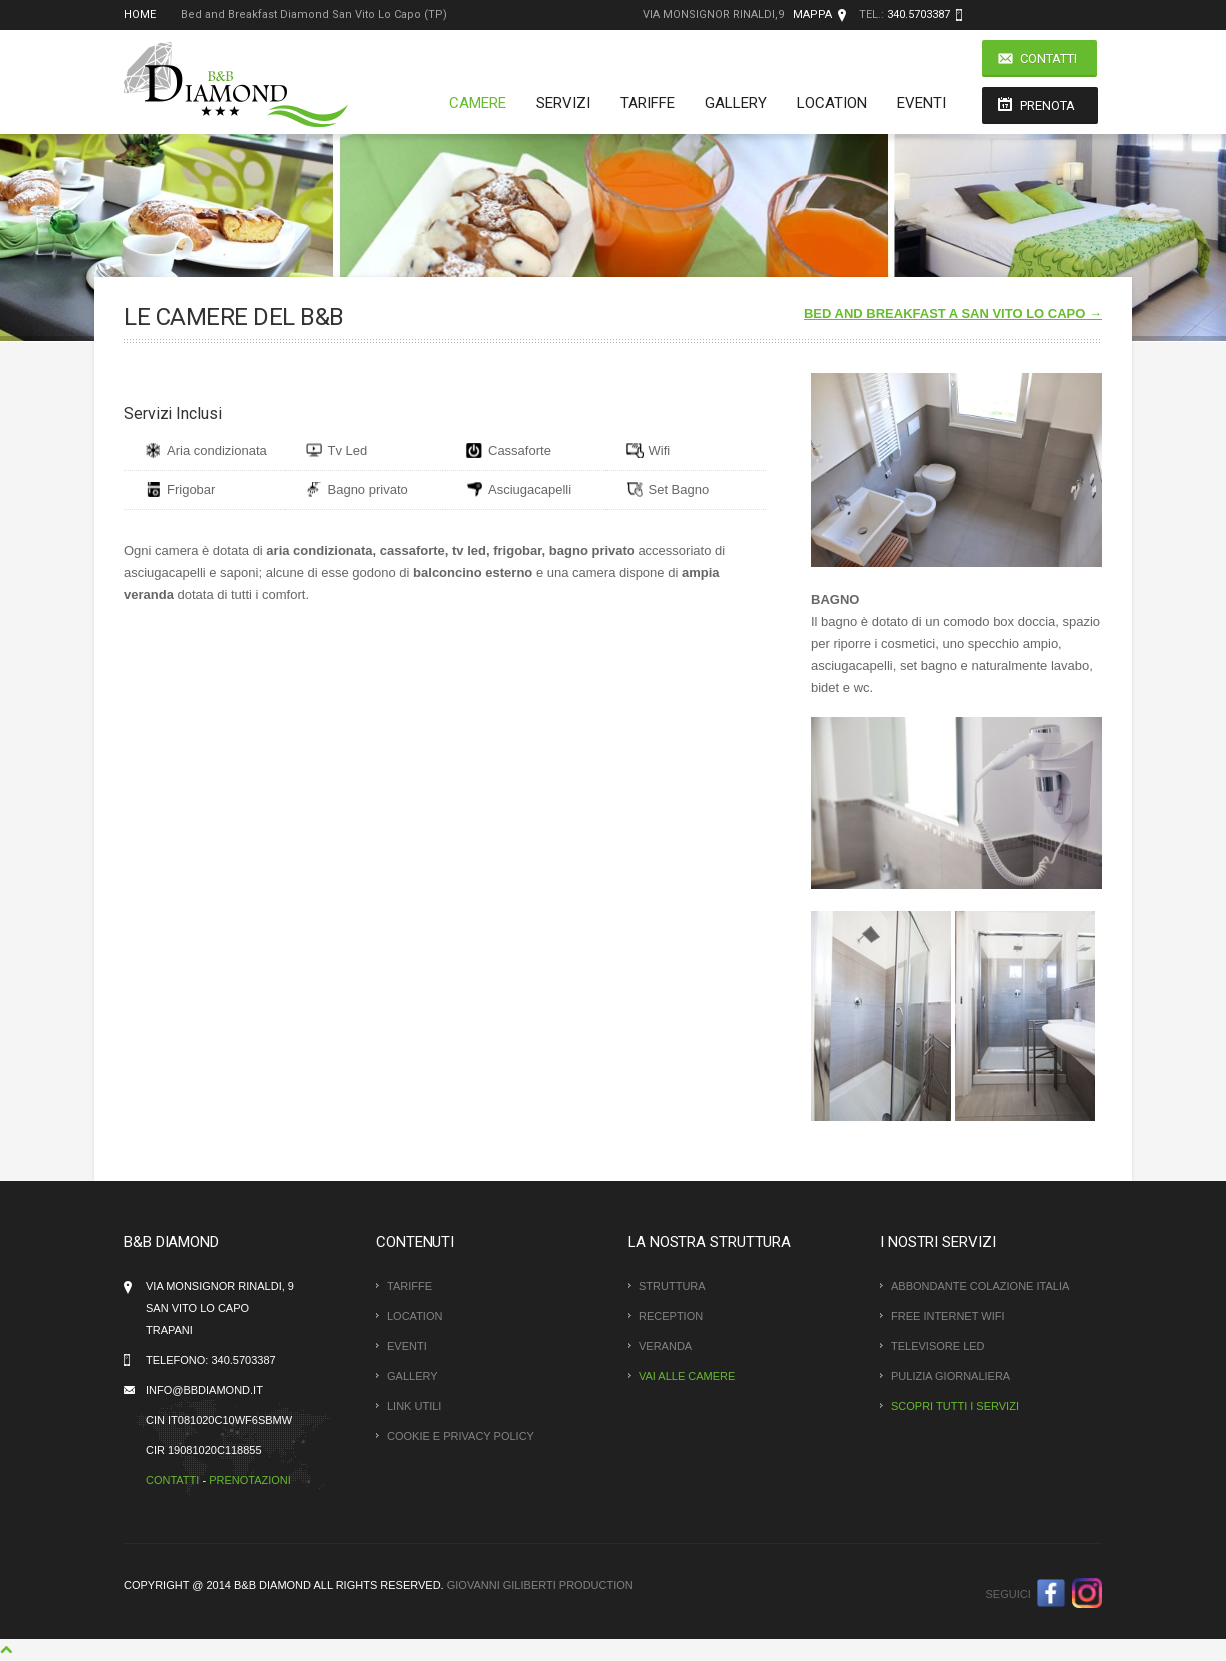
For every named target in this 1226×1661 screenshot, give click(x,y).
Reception (671, 1316)
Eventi (921, 103)
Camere (477, 103)
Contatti (1048, 58)
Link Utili (414, 1406)
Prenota (1047, 105)
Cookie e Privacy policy (460, 1436)
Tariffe (647, 103)
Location (832, 103)
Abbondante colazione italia (980, 1286)
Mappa (812, 14)
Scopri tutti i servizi (955, 1406)
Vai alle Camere (687, 1376)
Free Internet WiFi (947, 1316)
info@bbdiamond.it (204, 1390)
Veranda (665, 1346)
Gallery (736, 103)
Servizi (563, 103)
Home (140, 14)
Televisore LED (938, 1346)
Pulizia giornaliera (950, 1376)
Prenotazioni (250, 1480)
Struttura (672, 1286)
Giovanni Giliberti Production (540, 1585)
